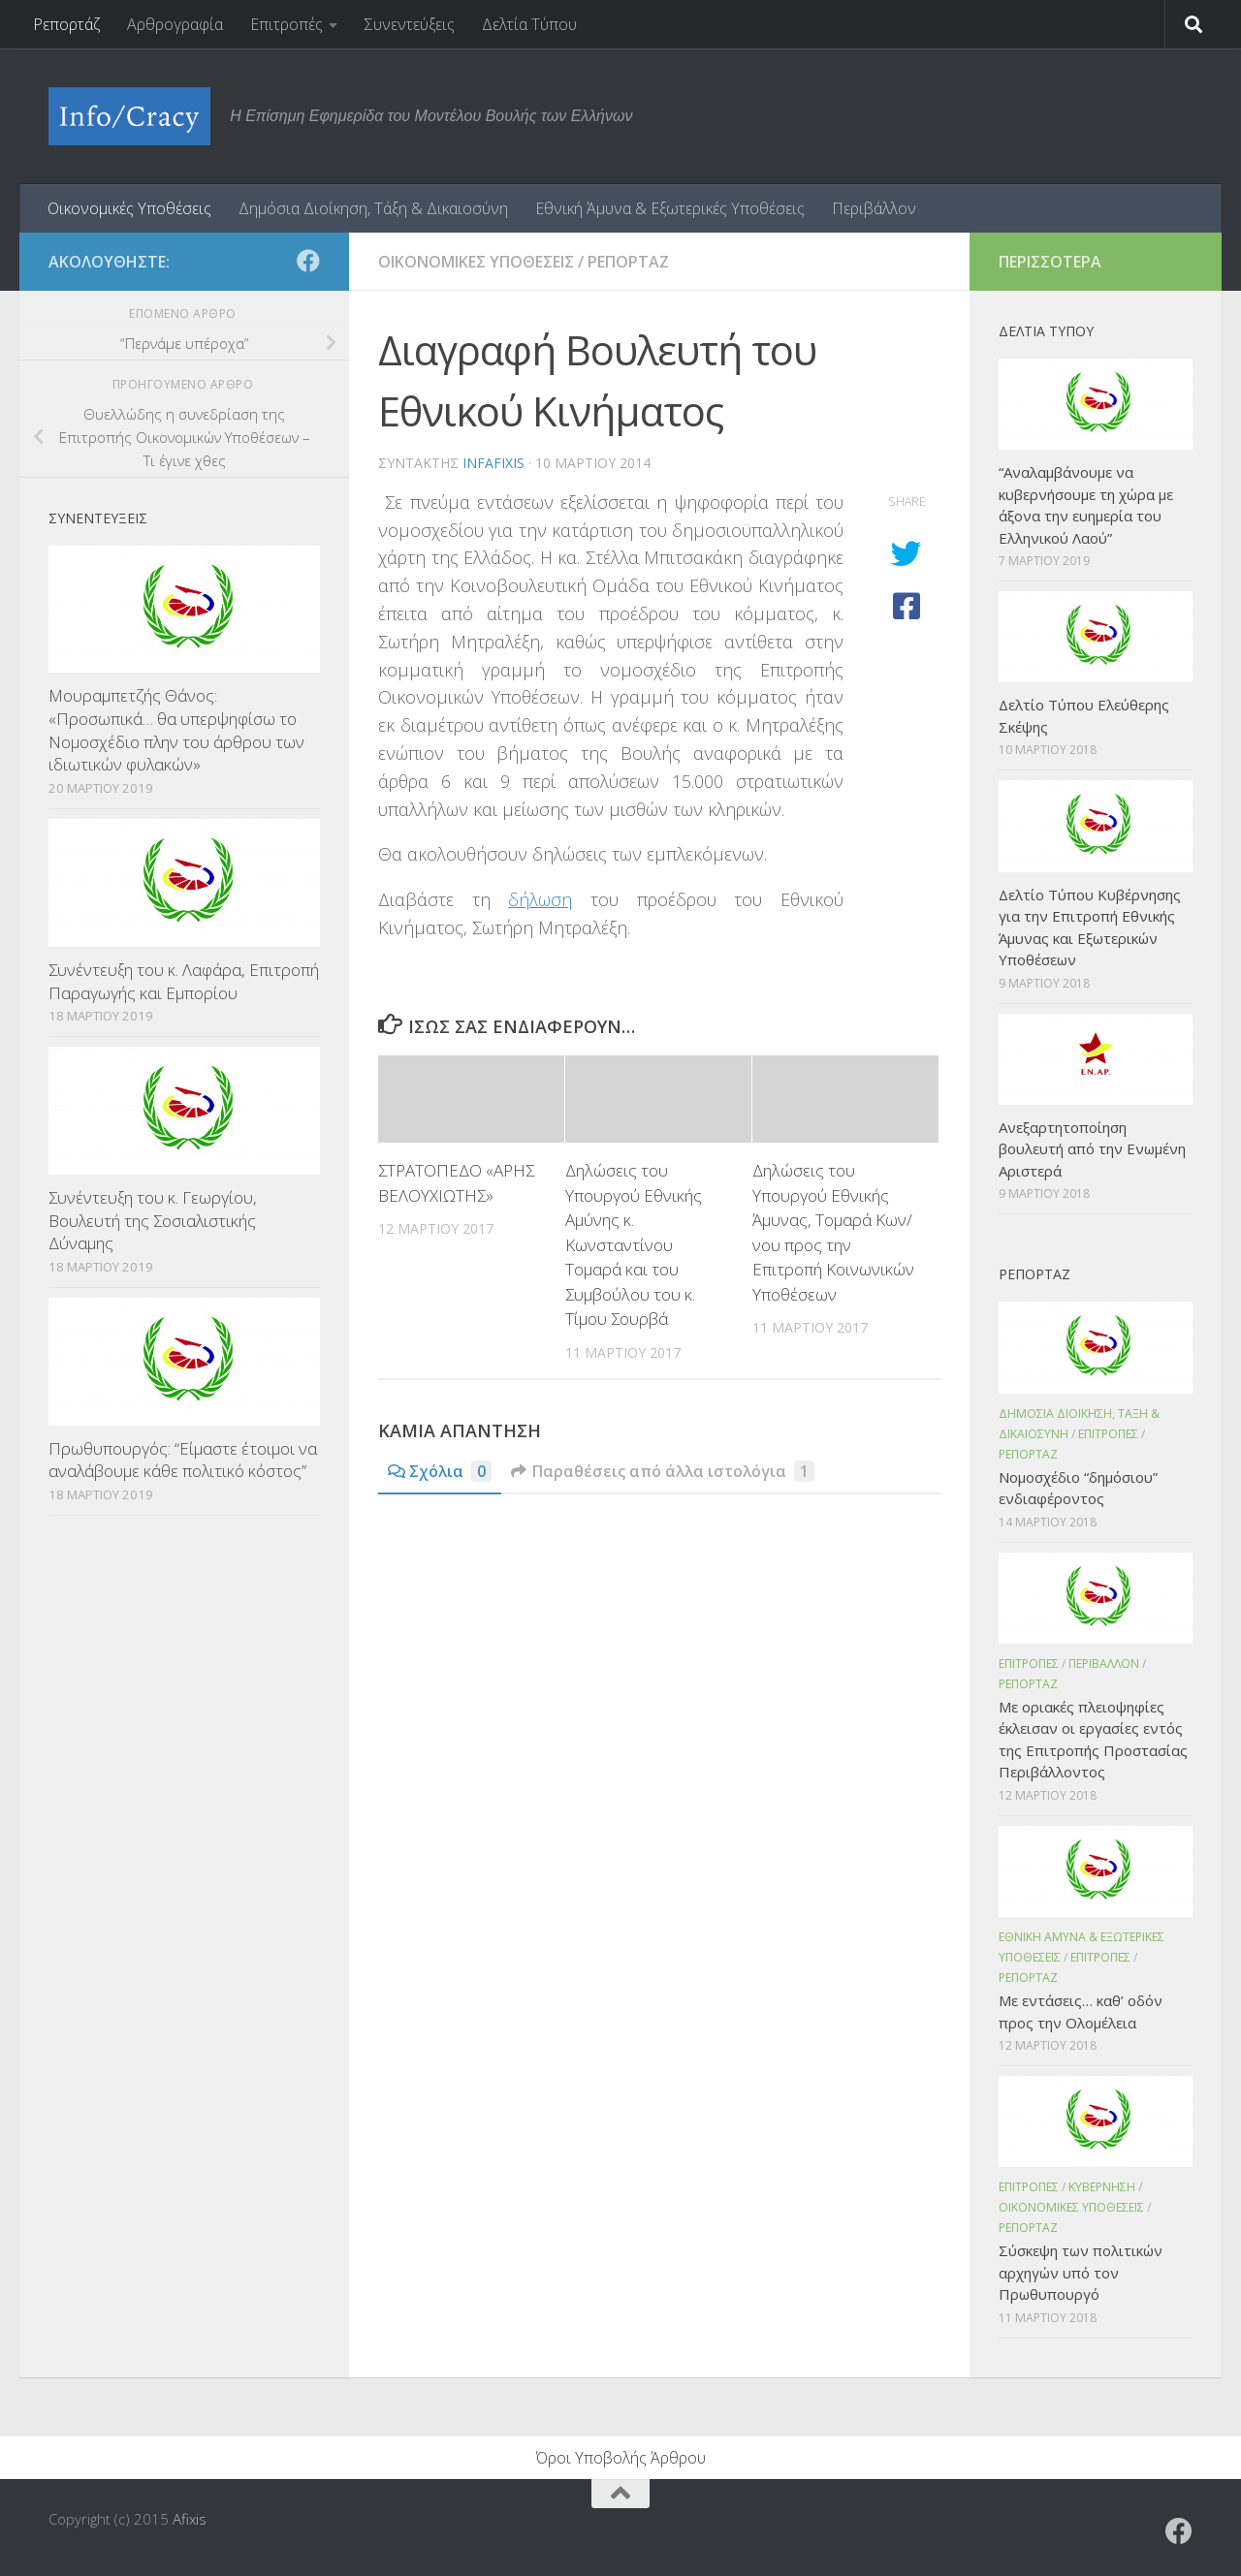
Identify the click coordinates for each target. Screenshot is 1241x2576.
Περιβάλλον (874, 208)
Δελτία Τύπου (529, 24)
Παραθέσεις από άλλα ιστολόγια (662, 1471)
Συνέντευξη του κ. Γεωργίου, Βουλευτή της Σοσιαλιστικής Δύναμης (152, 1220)
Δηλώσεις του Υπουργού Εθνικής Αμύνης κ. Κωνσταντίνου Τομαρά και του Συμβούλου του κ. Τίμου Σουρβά (633, 1244)
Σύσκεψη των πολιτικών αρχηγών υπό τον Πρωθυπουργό (1080, 2272)
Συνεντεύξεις (410, 24)
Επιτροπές (286, 24)
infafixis (493, 463)
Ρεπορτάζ (66, 24)
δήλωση (540, 899)
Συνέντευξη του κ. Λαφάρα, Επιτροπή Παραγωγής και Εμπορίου (183, 981)
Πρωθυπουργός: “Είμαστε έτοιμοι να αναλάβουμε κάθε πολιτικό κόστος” (182, 1460)
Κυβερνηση (1101, 2187)
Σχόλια (440, 1471)
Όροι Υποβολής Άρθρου (621, 2457)
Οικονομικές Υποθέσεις (129, 208)
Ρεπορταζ (628, 261)
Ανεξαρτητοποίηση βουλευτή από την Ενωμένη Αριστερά (1092, 1148)
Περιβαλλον (1103, 1663)
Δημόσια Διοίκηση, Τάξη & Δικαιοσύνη (373, 208)
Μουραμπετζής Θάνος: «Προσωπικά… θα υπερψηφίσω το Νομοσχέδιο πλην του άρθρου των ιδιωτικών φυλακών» (176, 729)
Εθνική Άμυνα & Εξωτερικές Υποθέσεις (670, 208)
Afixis (190, 2519)
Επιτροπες (1108, 1434)
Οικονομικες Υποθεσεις (476, 261)
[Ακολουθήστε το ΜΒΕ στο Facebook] (308, 260)
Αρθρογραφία (175, 24)
